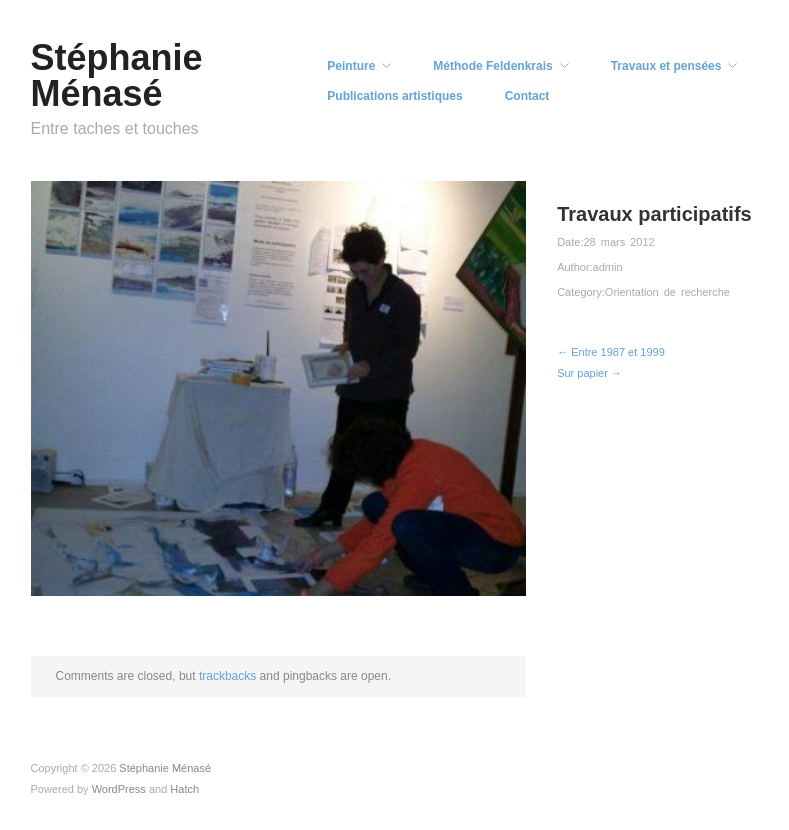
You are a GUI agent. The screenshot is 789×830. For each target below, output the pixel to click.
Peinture (351, 66)
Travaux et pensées (666, 66)
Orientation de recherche (667, 292)
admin (608, 267)
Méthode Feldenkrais (492, 66)
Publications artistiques (394, 96)
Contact (527, 96)
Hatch (184, 789)
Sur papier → (589, 373)
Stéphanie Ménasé (117, 75)
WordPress (119, 789)
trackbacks (227, 676)
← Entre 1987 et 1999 (611, 352)
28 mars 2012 (618, 242)
